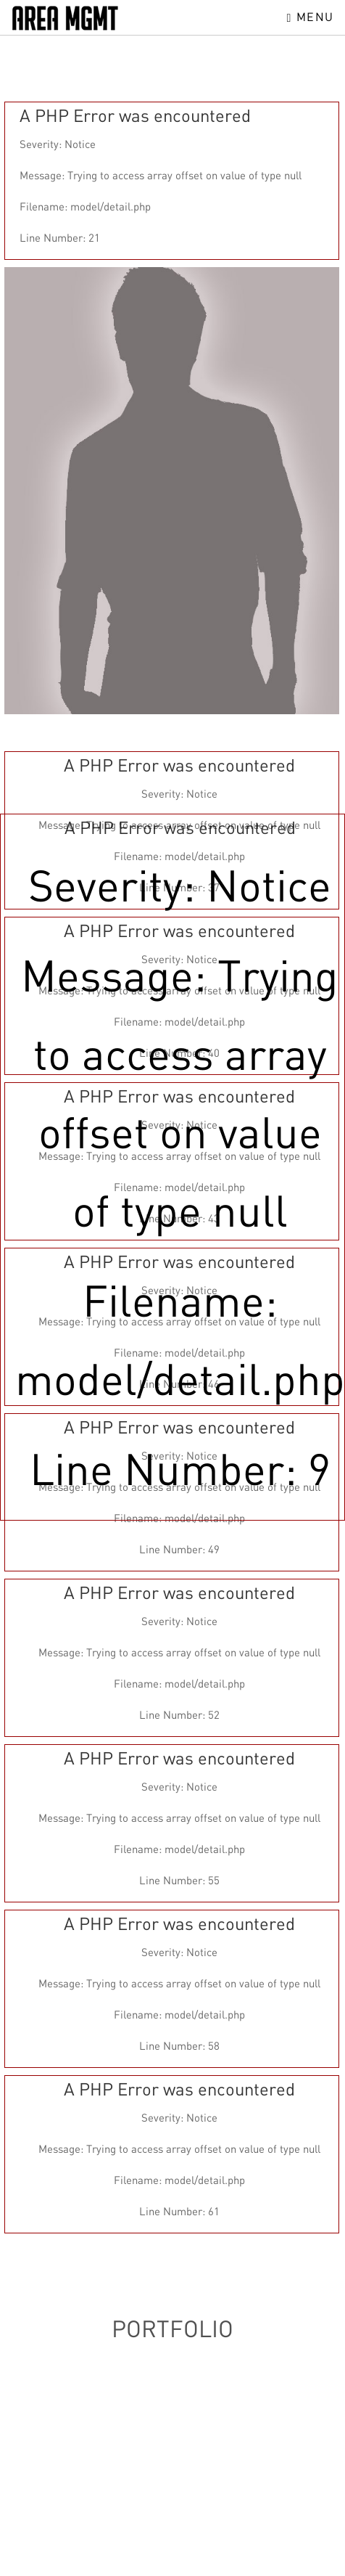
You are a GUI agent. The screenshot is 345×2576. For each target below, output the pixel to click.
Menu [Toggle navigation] (310, 16)
